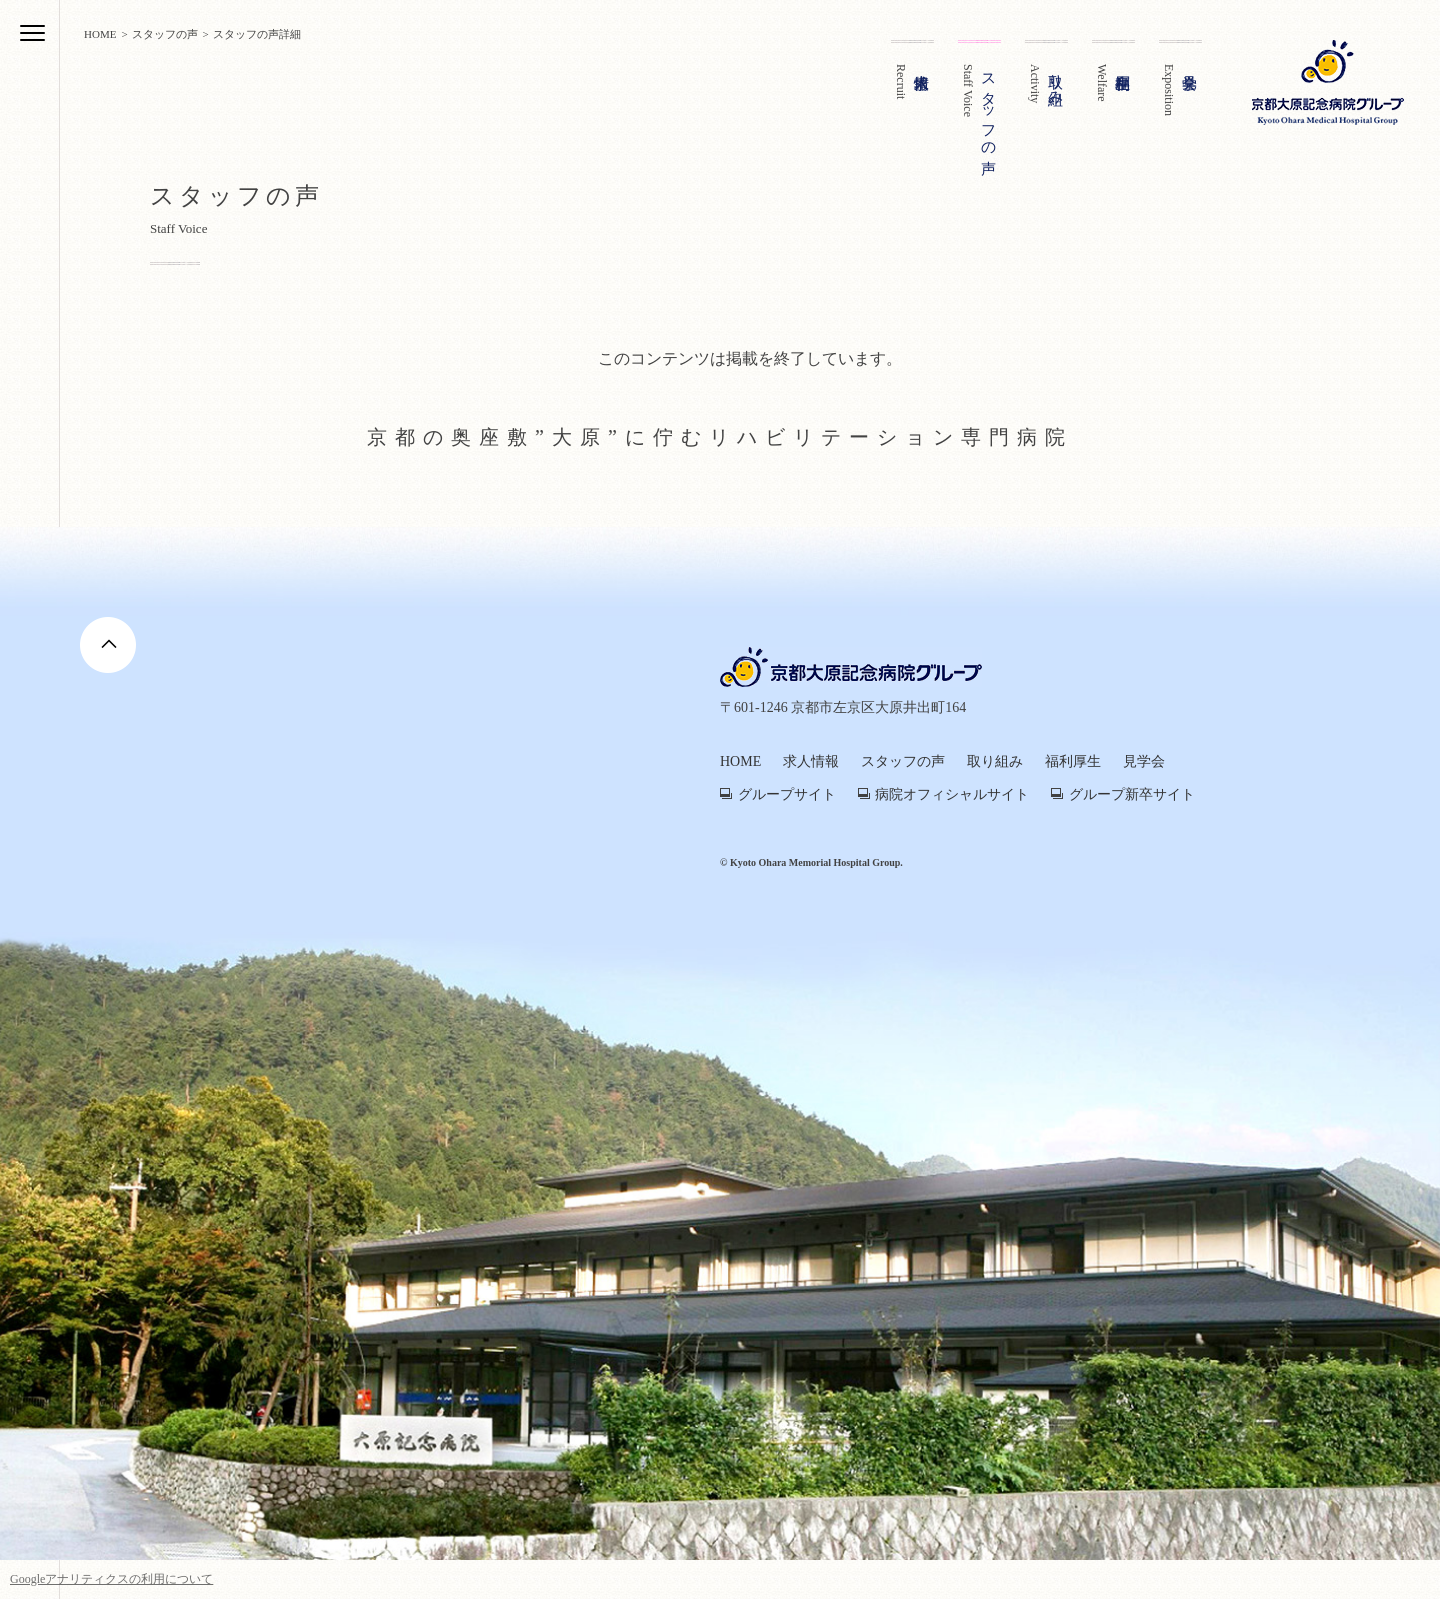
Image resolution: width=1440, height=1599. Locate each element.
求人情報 (811, 761)
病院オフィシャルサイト (952, 794)
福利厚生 (1073, 761)
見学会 (1144, 761)
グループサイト (787, 794)
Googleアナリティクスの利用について (111, 1579)
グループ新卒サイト (1132, 794)
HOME (740, 761)
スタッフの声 (903, 761)
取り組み (995, 761)
